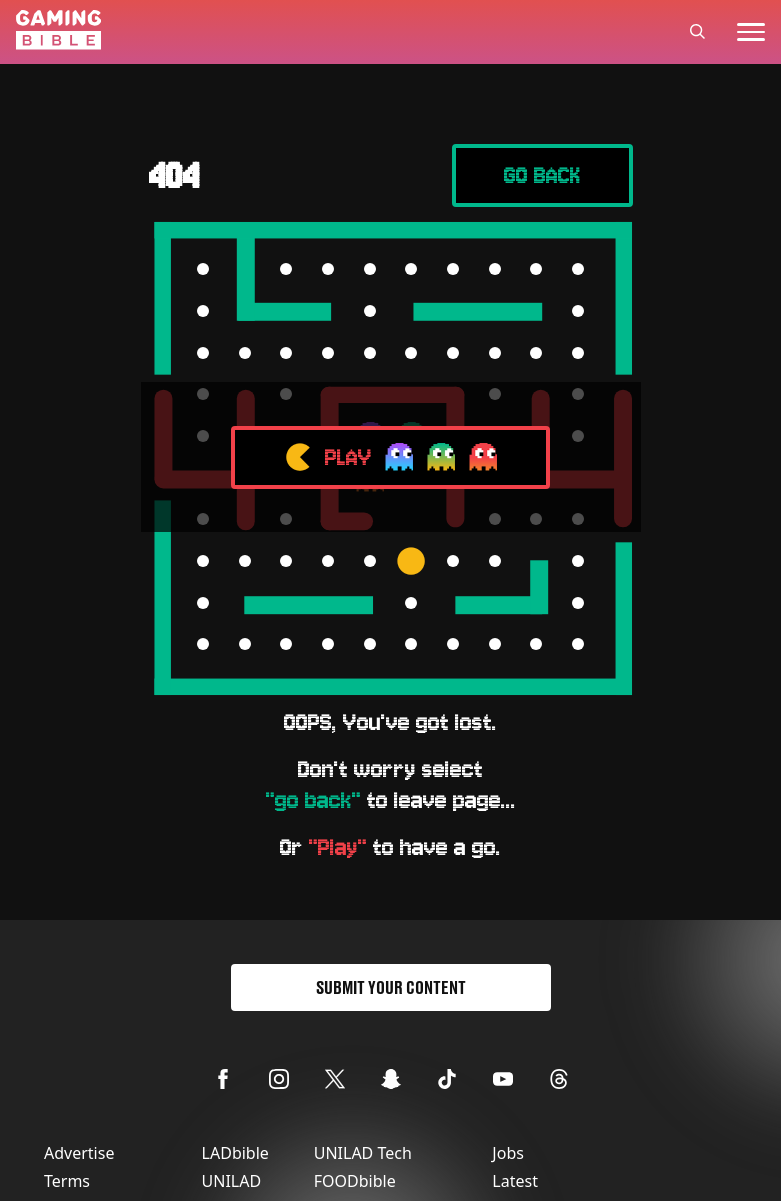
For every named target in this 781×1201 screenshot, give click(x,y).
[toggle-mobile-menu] (751, 32)
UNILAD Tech (363, 1153)
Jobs (508, 1153)
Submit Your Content (391, 987)
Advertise (79, 1153)
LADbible (235, 1153)
